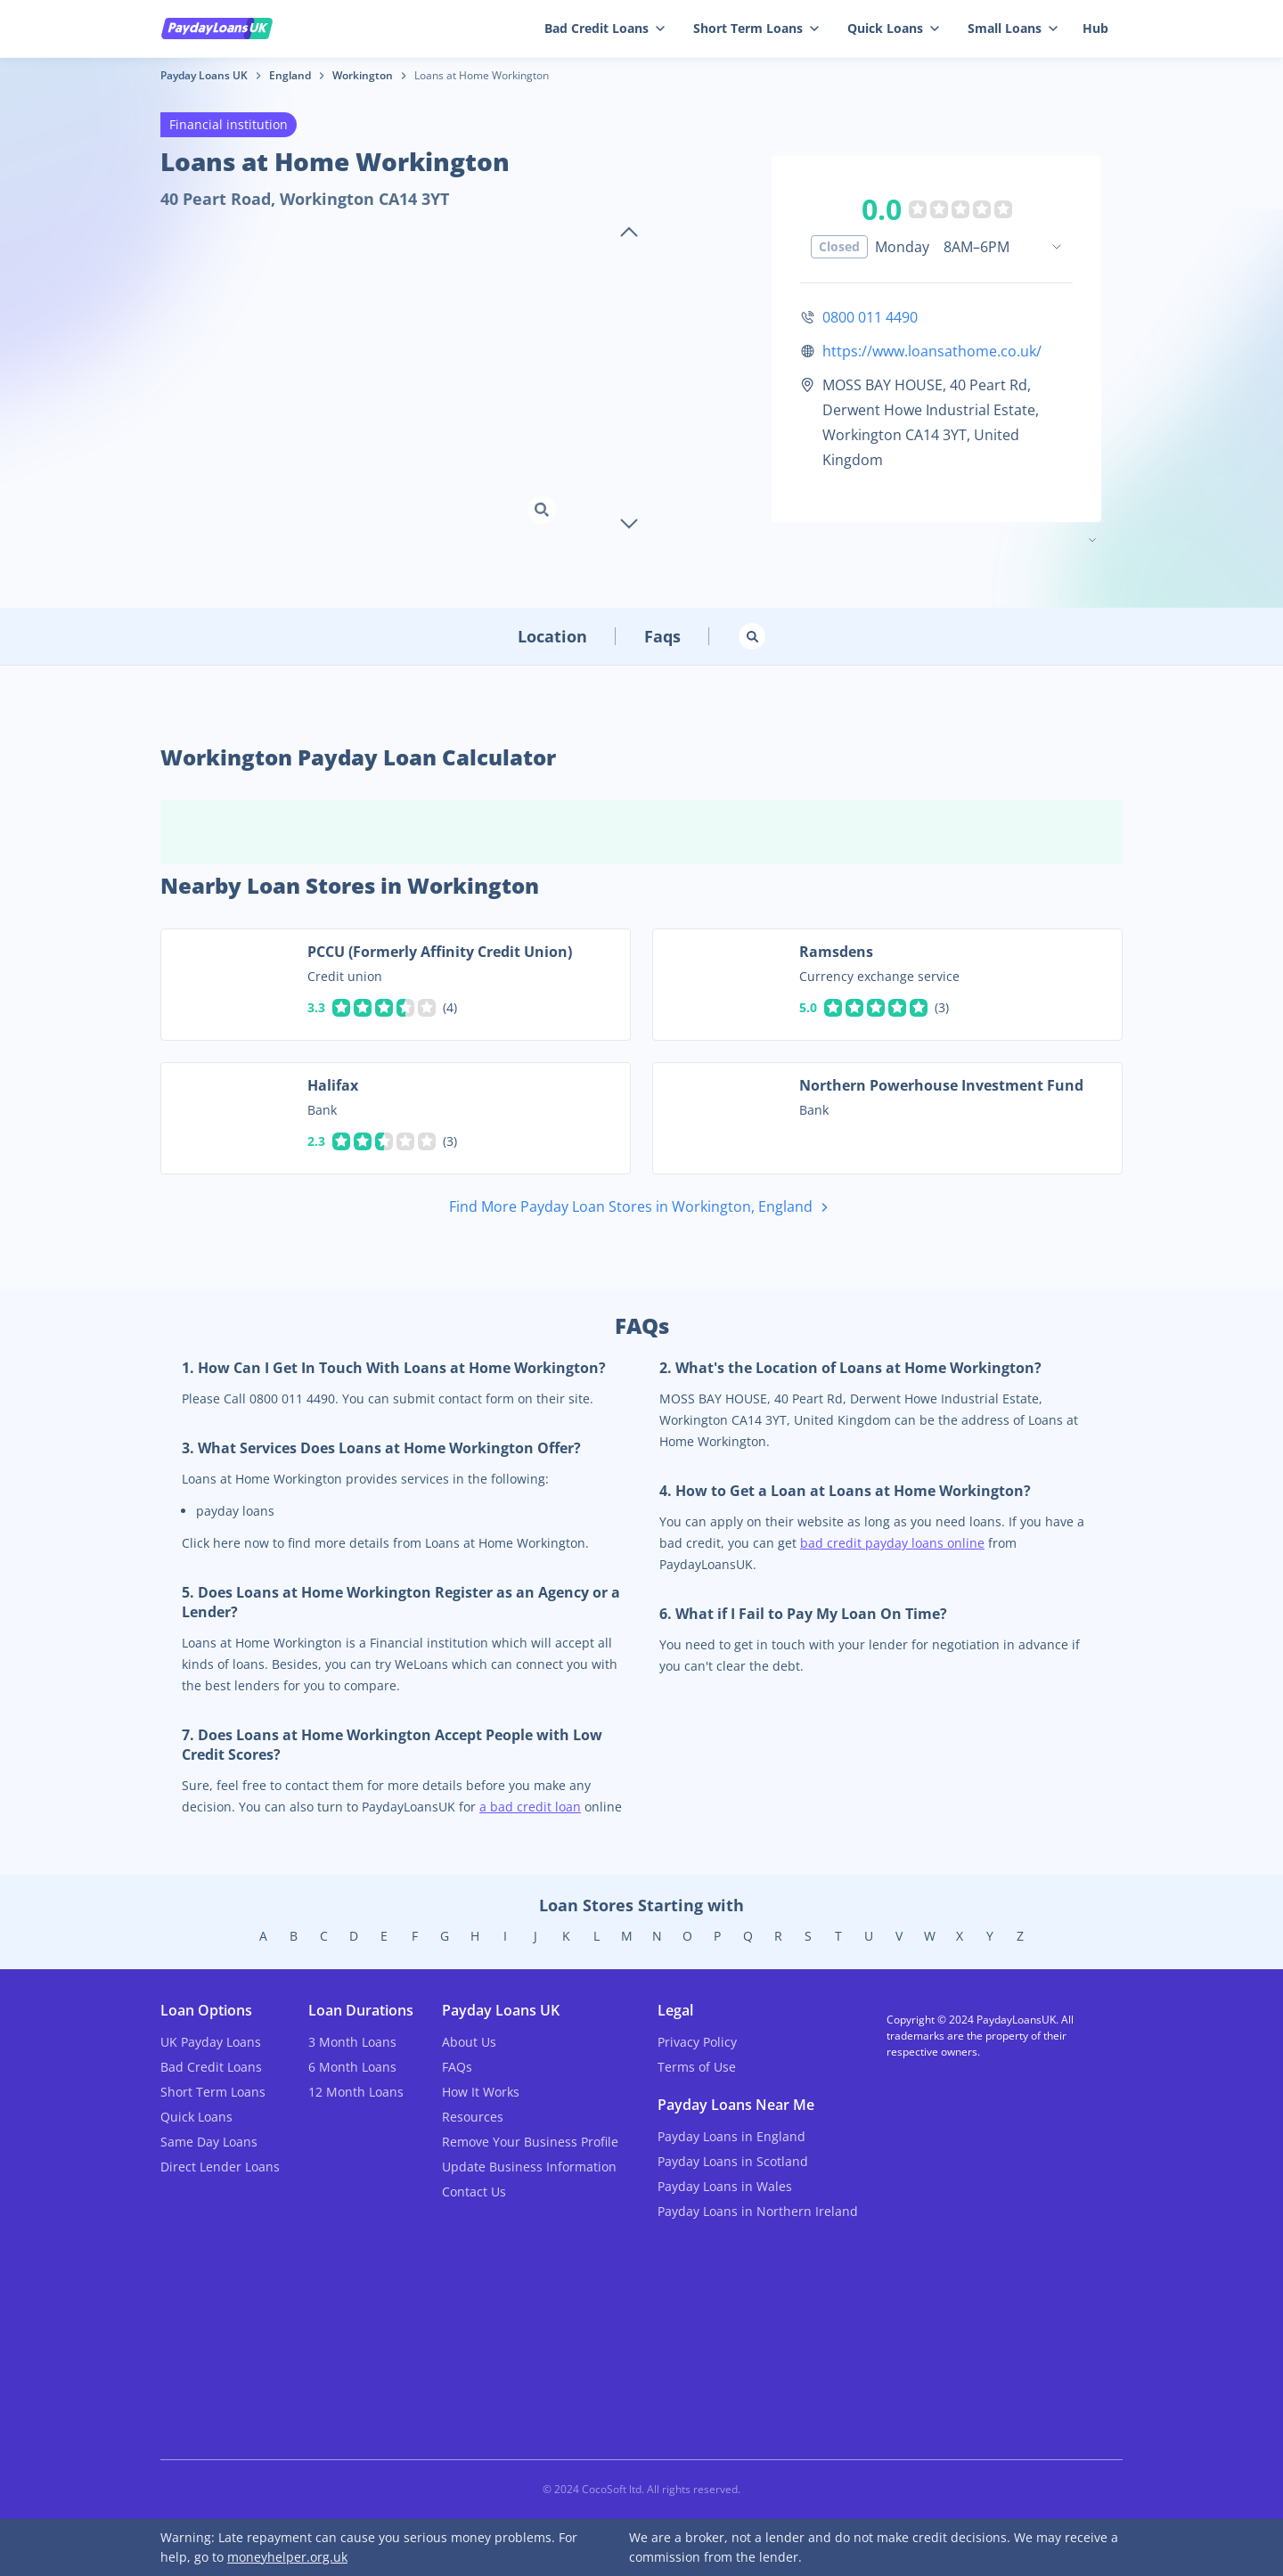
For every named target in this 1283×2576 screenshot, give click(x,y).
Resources (472, 2116)
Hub (1095, 28)
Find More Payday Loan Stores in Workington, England (642, 1208)
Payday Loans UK (204, 75)
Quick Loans (893, 28)
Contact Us (474, 2191)
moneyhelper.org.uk (287, 2556)
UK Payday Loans (210, 2041)
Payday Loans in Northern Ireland (758, 2211)
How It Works (480, 2091)
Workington (362, 75)
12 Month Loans (356, 2091)
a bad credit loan (530, 1806)
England (290, 75)
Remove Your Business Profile (530, 2141)
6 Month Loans (352, 2066)
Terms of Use (697, 2066)
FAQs (457, 2066)
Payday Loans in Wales (725, 2186)
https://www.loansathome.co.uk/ (932, 351)
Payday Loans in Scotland (733, 2161)
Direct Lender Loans (220, 2166)
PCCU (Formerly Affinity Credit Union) (439, 951)
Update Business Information (529, 2166)
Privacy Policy (697, 2041)
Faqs (662, 636)
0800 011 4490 (870, 317)
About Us (469, 2041)
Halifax (332, 1085)
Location (552, 636)
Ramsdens (836, 951)
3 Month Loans (352, 2041)
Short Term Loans (756, 28)
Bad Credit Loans (604, 28)
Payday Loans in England (731, 2136)
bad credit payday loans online (892, 1542)
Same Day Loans (208, 2141)
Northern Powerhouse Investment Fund (941, 1085)
